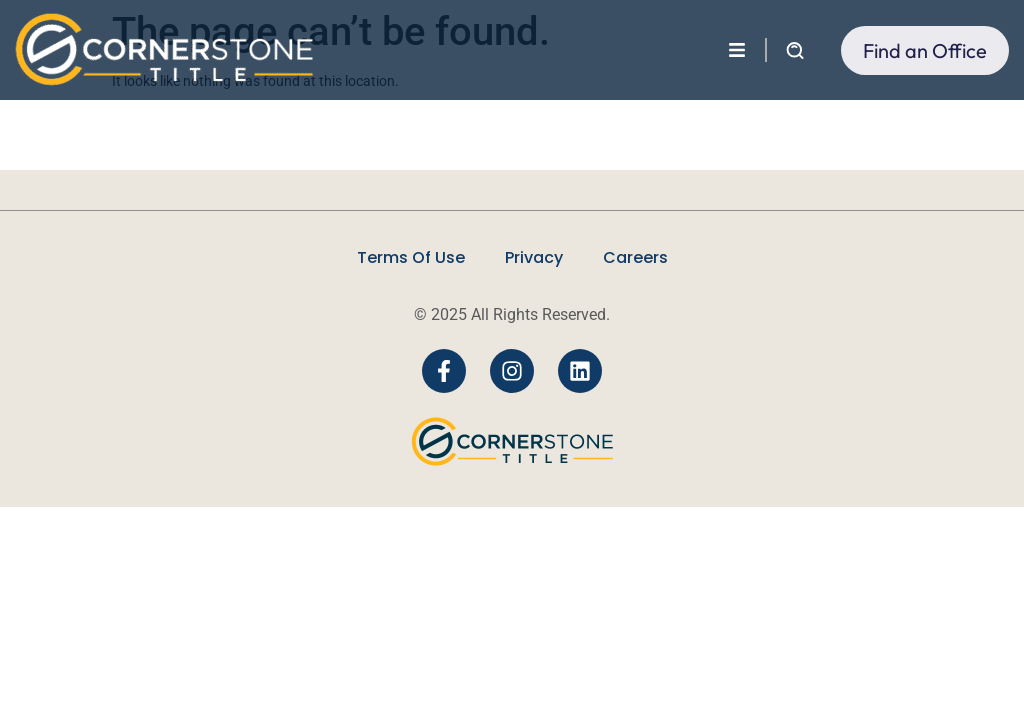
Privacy (534, 257)
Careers (635, 257)
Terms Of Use (411, 257)
